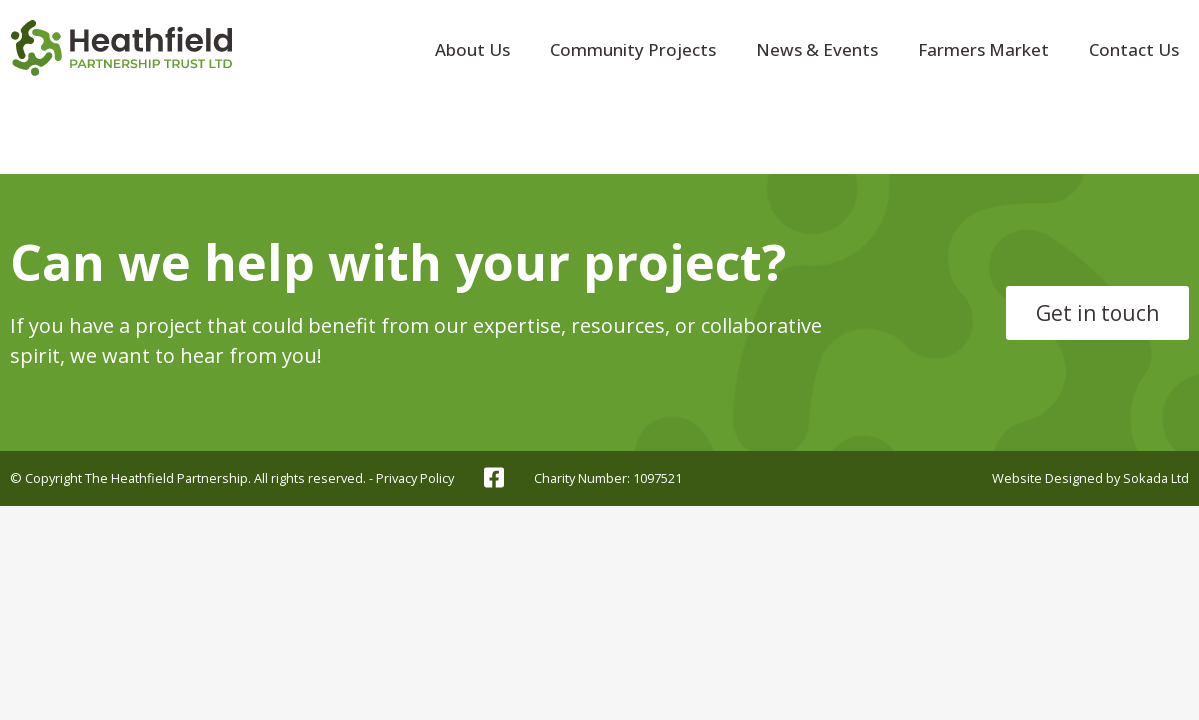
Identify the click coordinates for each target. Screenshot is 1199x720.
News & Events (817, 49)
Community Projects (633, 49)
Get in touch (1097, 313)
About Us (472, 49)
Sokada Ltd (1156, 478)
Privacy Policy (415, 478)
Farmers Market (983, 49)
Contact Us (1134, 49)
